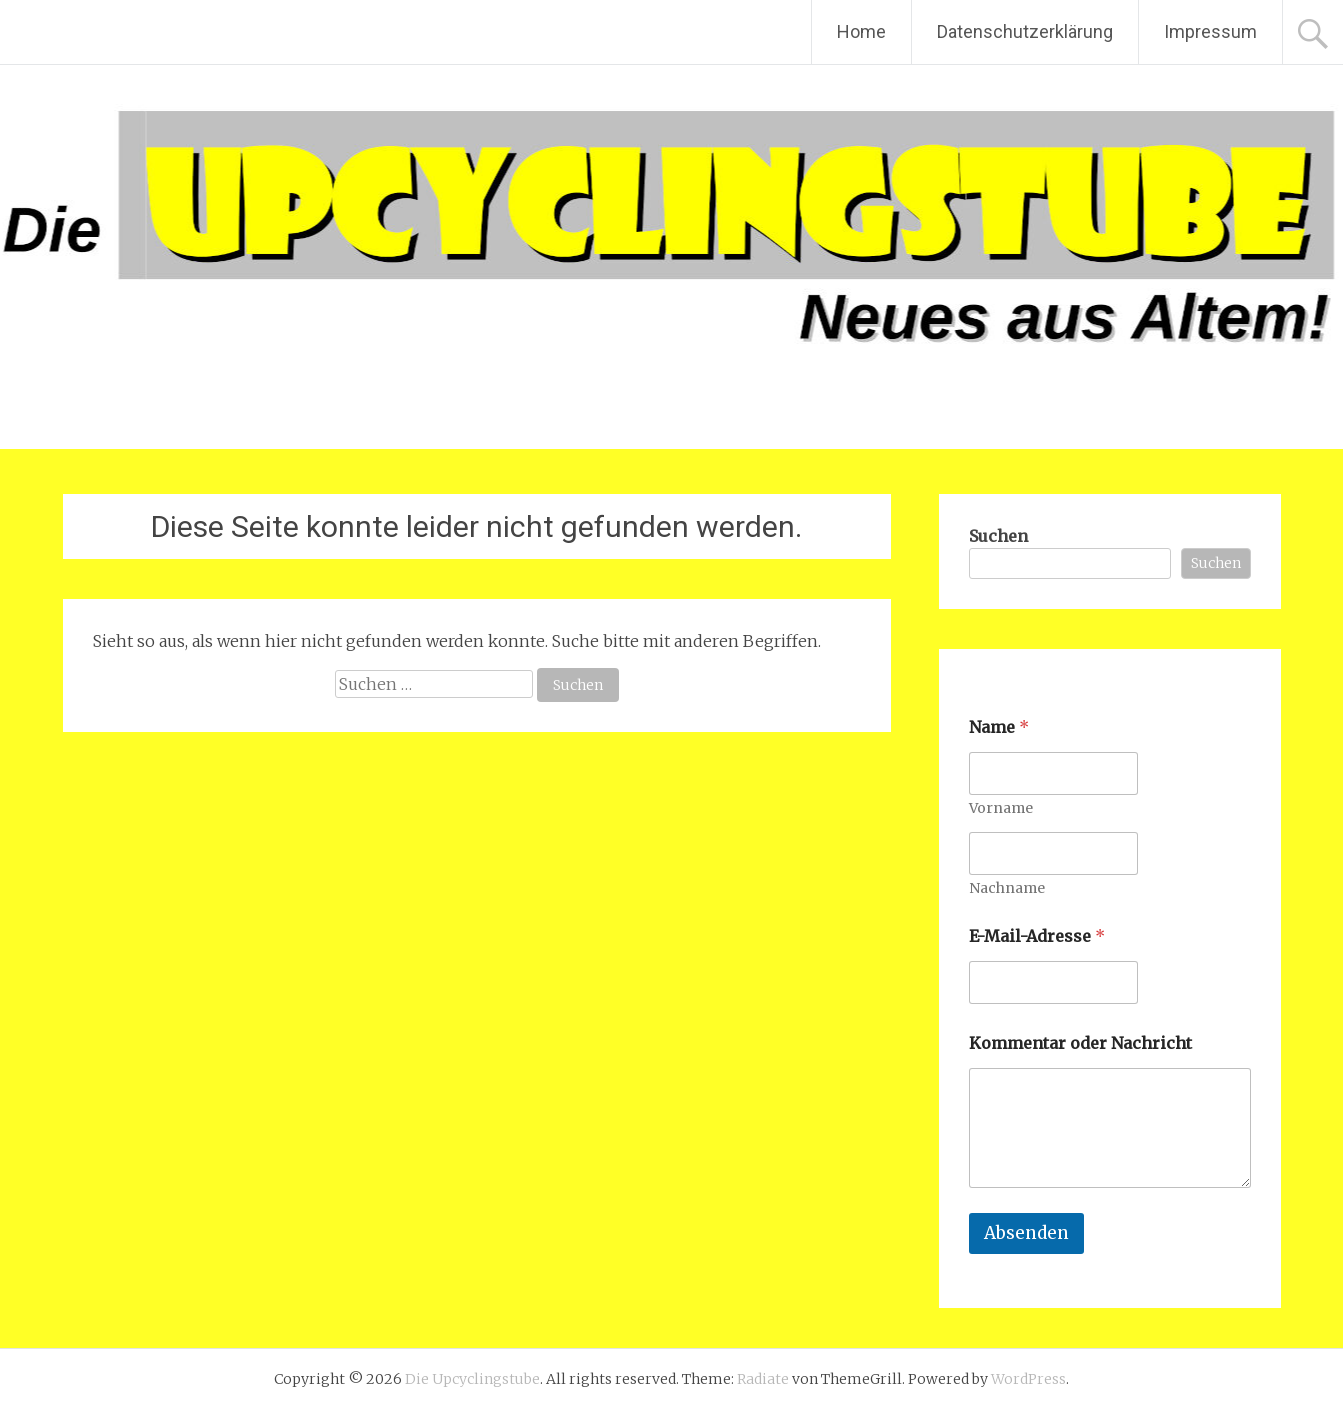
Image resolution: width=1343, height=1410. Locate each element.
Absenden (1026, 1233)
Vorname (1001, 808)
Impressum (1210, 31)
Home (861, 31)
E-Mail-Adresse (1037, 936)
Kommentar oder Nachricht (1080, 1043)
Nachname (1007, 888)
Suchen (998, 536)
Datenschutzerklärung (1025, 31)
